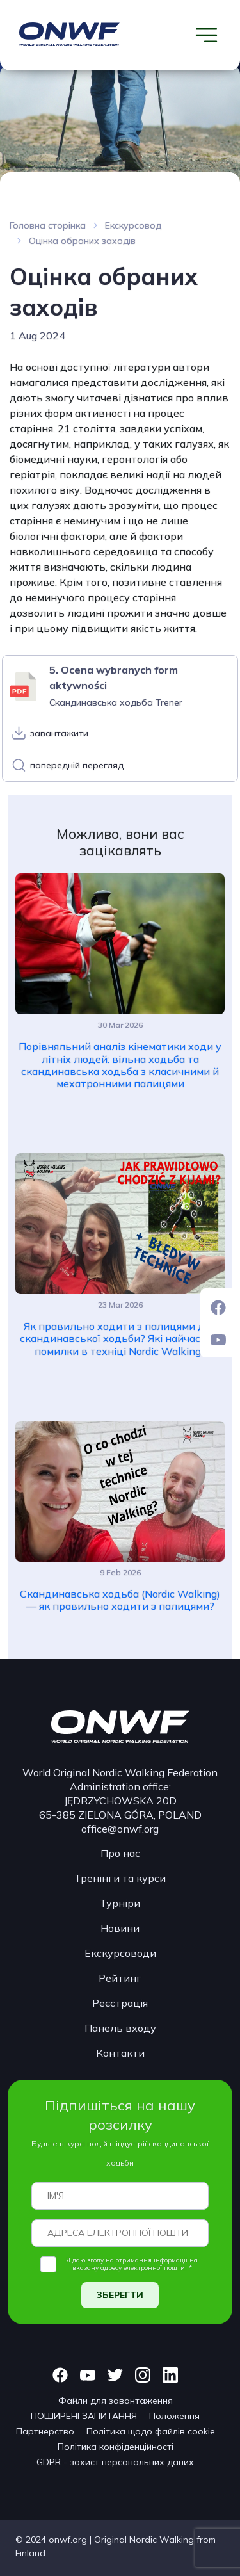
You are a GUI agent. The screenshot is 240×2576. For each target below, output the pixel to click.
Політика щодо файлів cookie (150, 2431)
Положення (174, 2416)
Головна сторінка (48, 225)
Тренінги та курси (120, 1878)
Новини (120, 1928)
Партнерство (45, 2431)
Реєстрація (120, 2003)
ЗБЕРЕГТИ (120, 2295)
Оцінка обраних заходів (82, 241)
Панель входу (120, 2027)
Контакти (120, 2052)
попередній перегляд (77, 765)
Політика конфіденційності (115, 2446)
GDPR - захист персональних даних (115, 2462)
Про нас (120, 1853)
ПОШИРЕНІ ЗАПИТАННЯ (84, 2416)
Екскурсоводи (120, 1953)
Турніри (120, 1903)
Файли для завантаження (115, 2400)
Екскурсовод (133, 225)
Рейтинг (120, 1978)
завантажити (59, 733)
